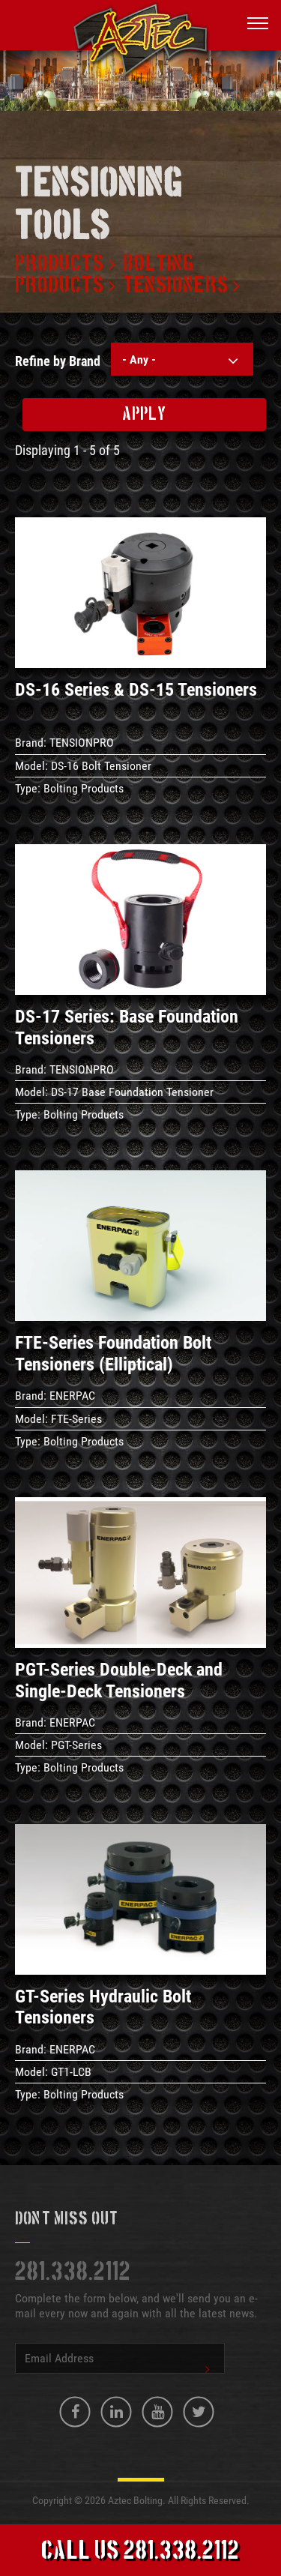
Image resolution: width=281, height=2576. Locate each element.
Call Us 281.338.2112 (140, 2551)
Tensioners (176, 285)
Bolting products (104, 274)
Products (59, 263)
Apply (144, 414)
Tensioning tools (99, 206)
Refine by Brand (57, 361)
